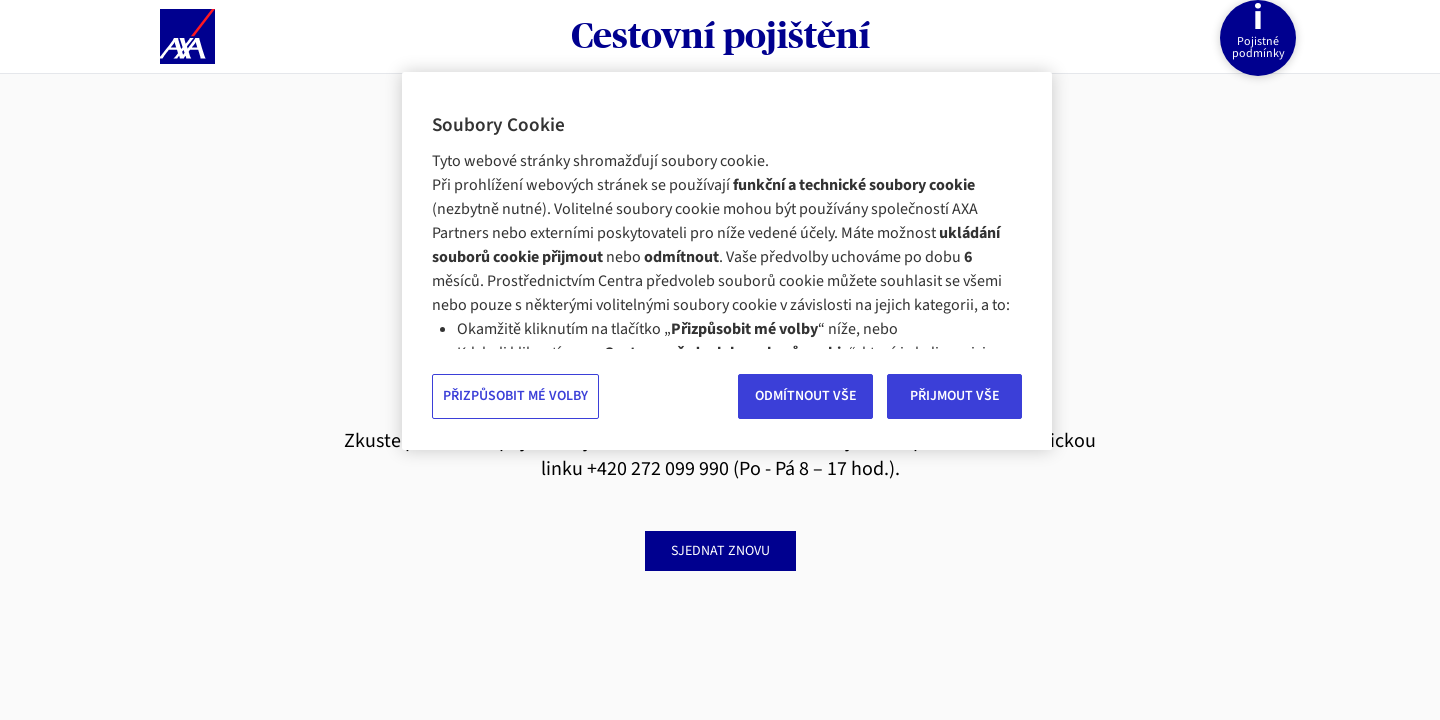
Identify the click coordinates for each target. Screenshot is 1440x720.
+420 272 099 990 (658, 469)
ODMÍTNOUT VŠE (806, 396)
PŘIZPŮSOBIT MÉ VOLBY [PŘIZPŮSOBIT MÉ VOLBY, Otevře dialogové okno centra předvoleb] (515, 396)
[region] (727, 261)
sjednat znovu (720, 551)
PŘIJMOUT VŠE (955, 396)
